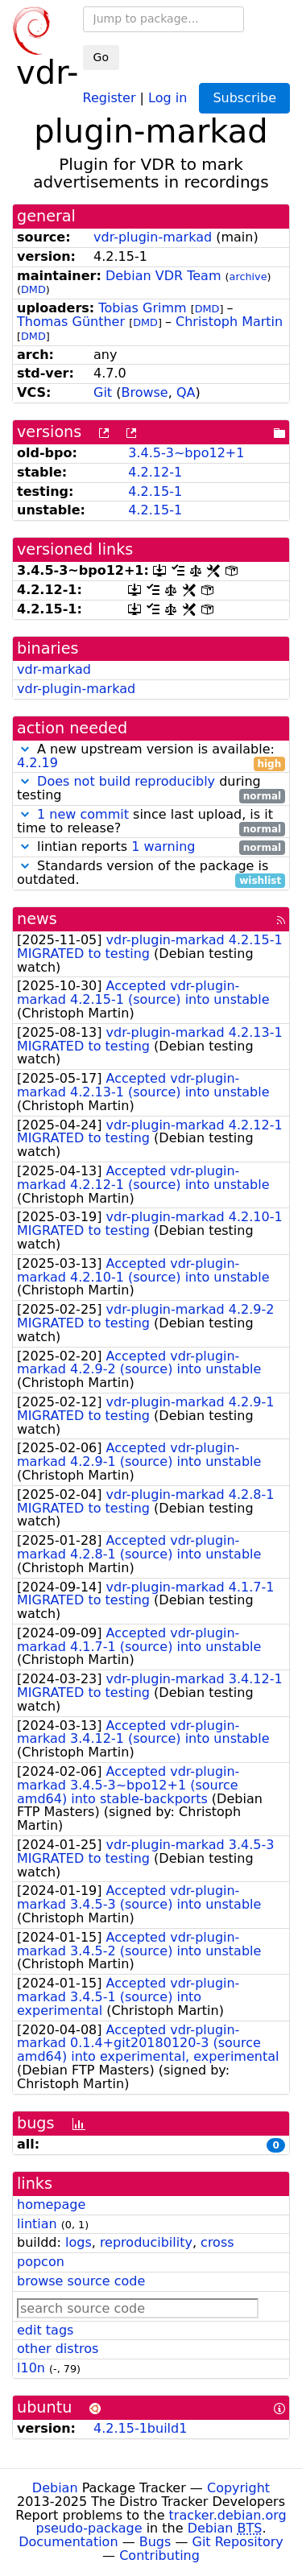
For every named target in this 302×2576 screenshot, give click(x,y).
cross (217, 2242)
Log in (167, 97)
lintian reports (151, 847)
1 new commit (83, 814)
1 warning (163, 846)
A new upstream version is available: (151, 756)
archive (248, 276)
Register (109, 97)
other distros (57, 2348)
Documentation (68, 2541)
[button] (25, 749)
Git (102, 392)
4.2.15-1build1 (140, 2428)
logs (78, 2242)
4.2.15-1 (155, 491)
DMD (33, 289)
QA (186, 392)
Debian (55, 2488)
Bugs (155, 2541)
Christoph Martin (229, 321)
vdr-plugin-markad (152, 237)
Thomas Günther (71, 321)
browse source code (81, 2281)
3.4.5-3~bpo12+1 (186, 452)
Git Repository (237, 2541)
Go (101, 57)
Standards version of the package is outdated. (151, 873)
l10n (31, 2368)
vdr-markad (54, 669)
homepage (51, 2204)
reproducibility (146, 2242)
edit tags (45, 2330)
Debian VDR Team (163, 275)
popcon (40, 2261)
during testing (151, 789)
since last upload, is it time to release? (151, 822)
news (37, 919)
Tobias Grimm (142, 308)
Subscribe (244, 97)
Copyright (238, 2488)
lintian (37, 2223)
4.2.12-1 (155, 472)
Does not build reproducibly (126, 781)
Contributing (159, 2555)
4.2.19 (37, 762)
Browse (144, 392)
